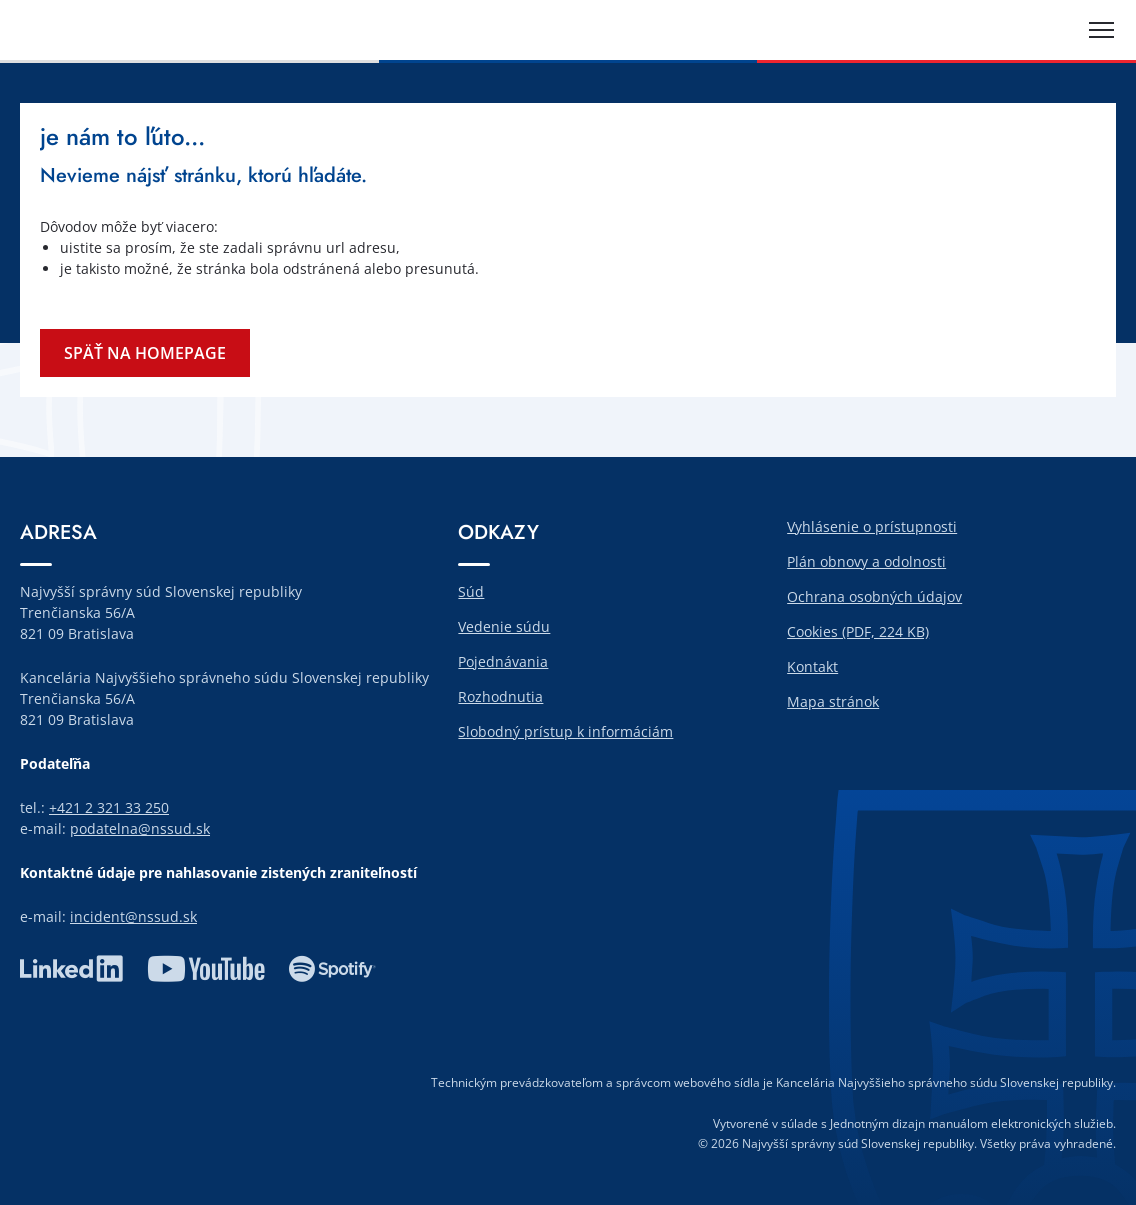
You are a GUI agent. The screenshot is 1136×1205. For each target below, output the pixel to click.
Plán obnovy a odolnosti (866, 561)
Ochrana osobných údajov (874, 596)
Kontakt (812, 666)
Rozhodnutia (500, 696)
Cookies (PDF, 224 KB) (858, 631)
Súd (471, 591)
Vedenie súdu (504, 626)
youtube (206, 969)
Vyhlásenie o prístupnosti (872, 526)
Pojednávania (503, 661)
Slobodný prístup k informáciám (565, 731)
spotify (332, 969)
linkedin (71, 969)
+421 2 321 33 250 (109, 807)
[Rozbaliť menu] (1101, 30)
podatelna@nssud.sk (140, 828)
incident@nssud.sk (133, 916)
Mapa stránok (833, 701)
